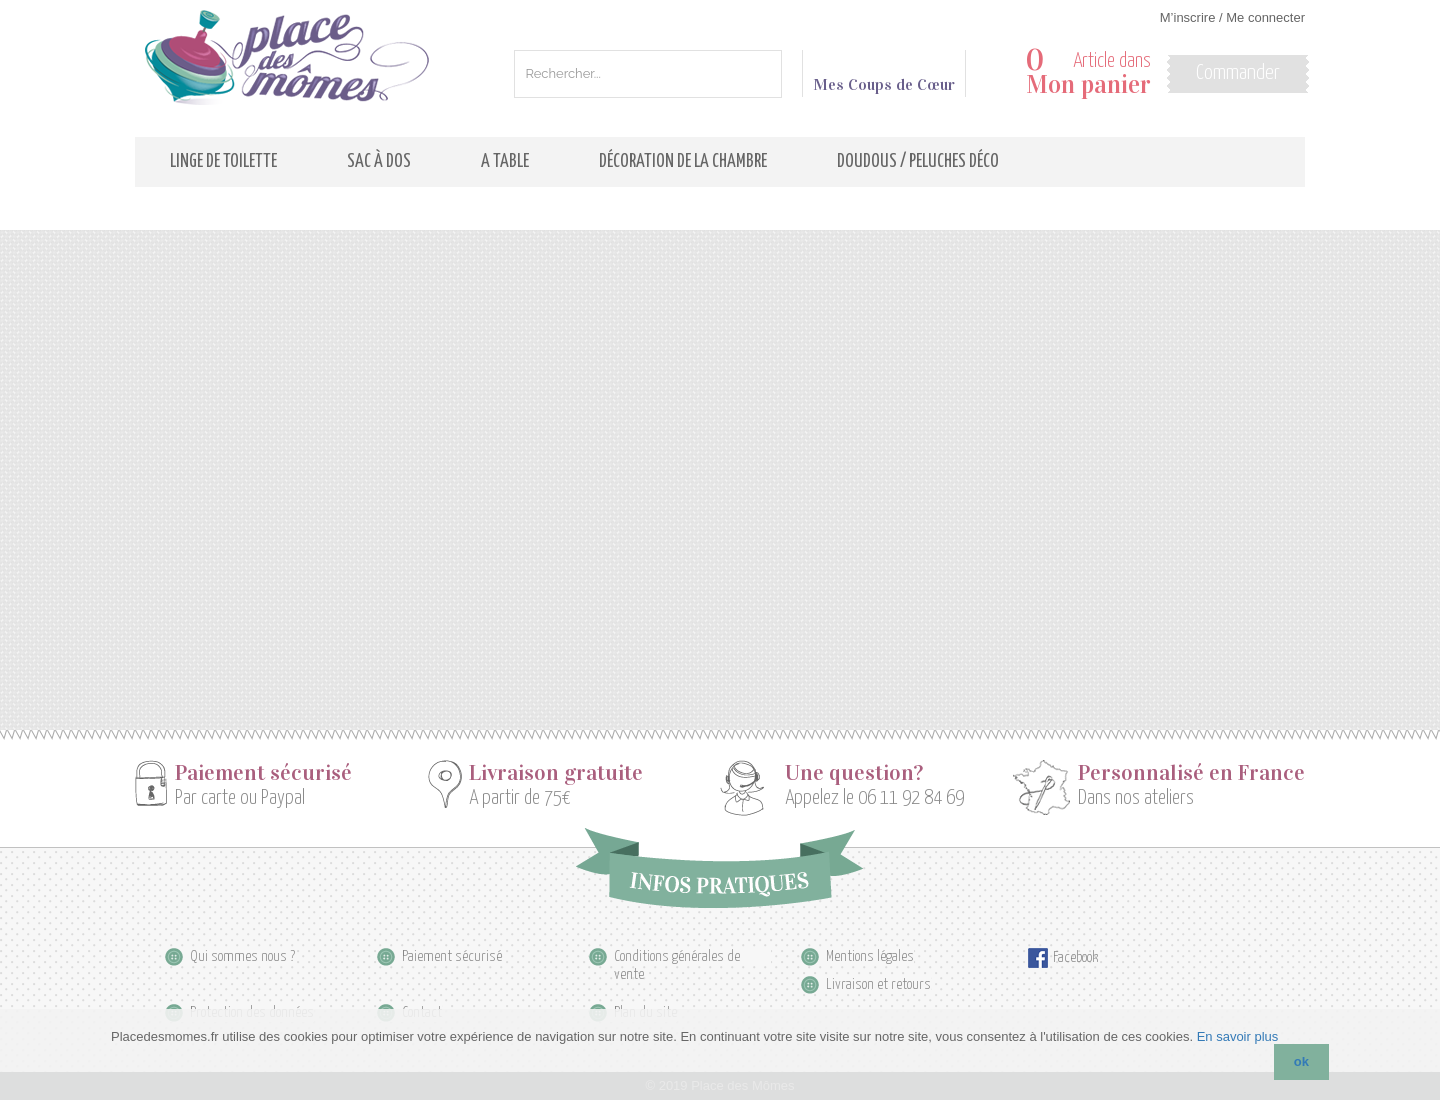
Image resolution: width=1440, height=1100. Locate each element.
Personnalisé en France (1191, 773)
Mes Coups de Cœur (884, 76)
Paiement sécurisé (263, 773)
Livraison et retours (878, 984)
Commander (1238, 73)
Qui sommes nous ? (242, 956)
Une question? (854, 773)
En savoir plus (1238, 1036)
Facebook (1075, 957)
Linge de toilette (223, 162)
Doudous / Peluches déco (918, 162)
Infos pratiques (719, 868)
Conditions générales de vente (677, 957)
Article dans (1088, 73)
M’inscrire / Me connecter (1232, 17)
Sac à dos (379, 162)
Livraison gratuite (556, 773)
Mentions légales (870, 956)
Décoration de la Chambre (683, 162)
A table (505, 162)
